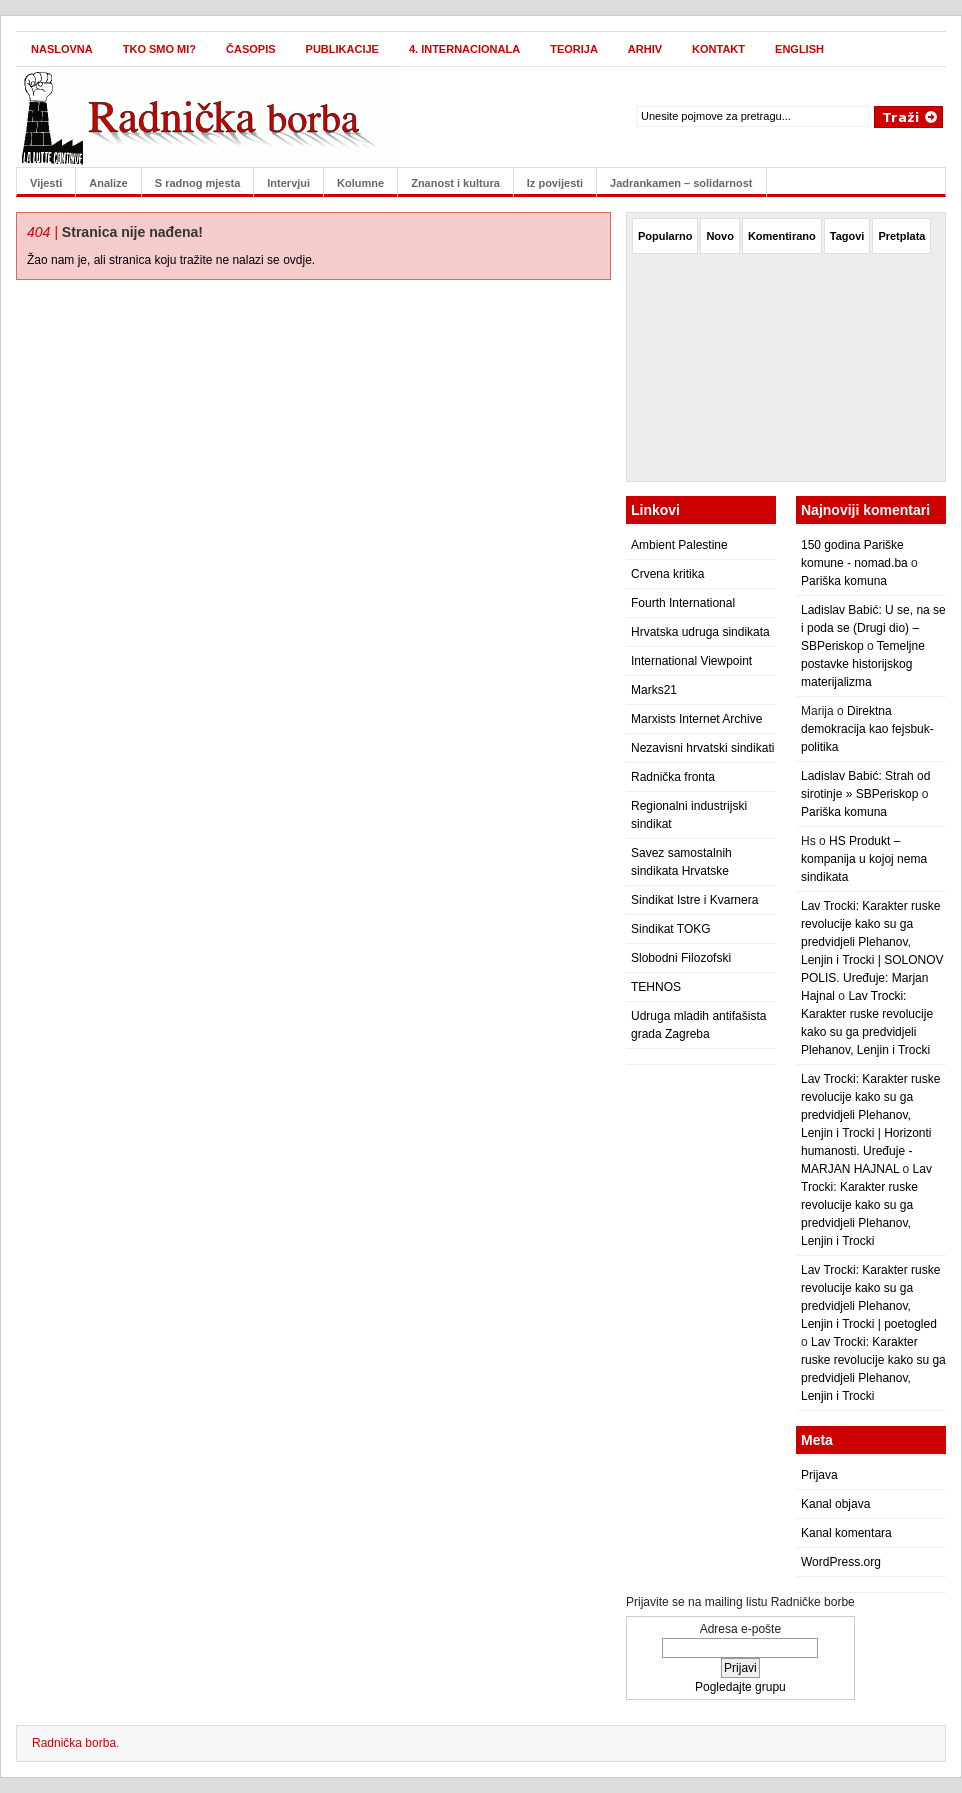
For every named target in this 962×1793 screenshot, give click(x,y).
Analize (108, 183)
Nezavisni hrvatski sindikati (702, 748)
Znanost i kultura (455, 183)
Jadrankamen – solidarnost (681, 183)
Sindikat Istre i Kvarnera (694, 900)
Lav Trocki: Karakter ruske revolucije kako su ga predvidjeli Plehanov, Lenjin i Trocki (866, 1205)
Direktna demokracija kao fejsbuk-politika (867, 729)
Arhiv (645, 49)
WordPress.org (841, 1562)
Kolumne (360, 183)
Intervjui (288, 183)
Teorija (574, 49)
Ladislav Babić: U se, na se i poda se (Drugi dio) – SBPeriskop (873, 628)
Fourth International (683, 603)
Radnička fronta (673, 777)
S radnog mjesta (198, 183)
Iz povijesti (555, 183)
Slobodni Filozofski (681, 958)
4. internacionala (464, 49)
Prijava (819, 1475)
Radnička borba (74, 1743)
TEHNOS (656, 987)
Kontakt (718, 49)
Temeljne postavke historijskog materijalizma (863, 664)
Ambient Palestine (679, 545)
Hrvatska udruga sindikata (700, 632)
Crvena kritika (667, 574)
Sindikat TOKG (671, 929)
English (799, 49)
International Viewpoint (691, 661)
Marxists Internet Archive (696, 719)
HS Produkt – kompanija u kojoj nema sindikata (864, 859)
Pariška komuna (844, 581)
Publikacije (342, 49)
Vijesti (46, 183)
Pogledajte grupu (740, 1687)
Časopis (251, 49)
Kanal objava (835, 1504)
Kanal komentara (846, 1533)
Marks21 (654, 690)
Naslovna (62, 49)
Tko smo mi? (159, 49)
